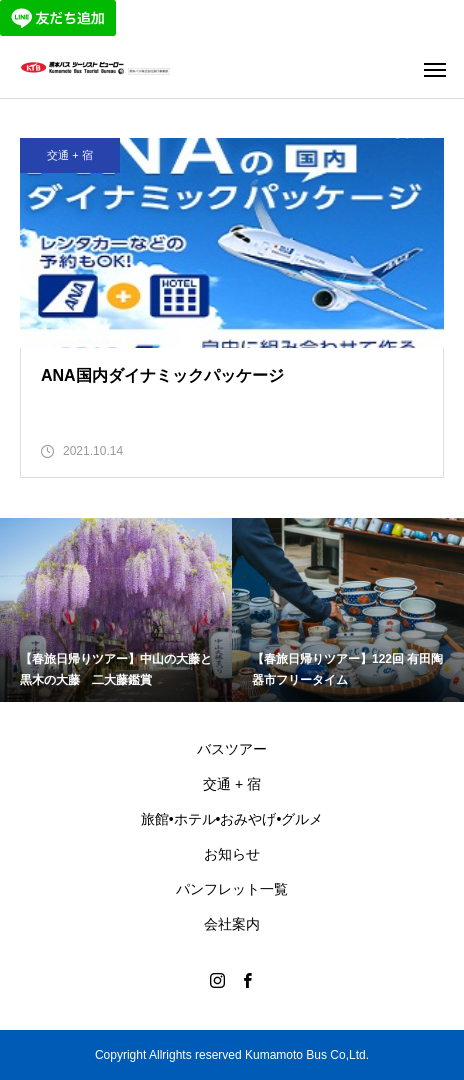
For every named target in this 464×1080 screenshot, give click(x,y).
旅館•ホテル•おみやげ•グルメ (232, 819)
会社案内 (232, 924)
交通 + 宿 (70, 155)
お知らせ (232, 854)
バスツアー (232, 749)
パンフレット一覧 (232, 889)
